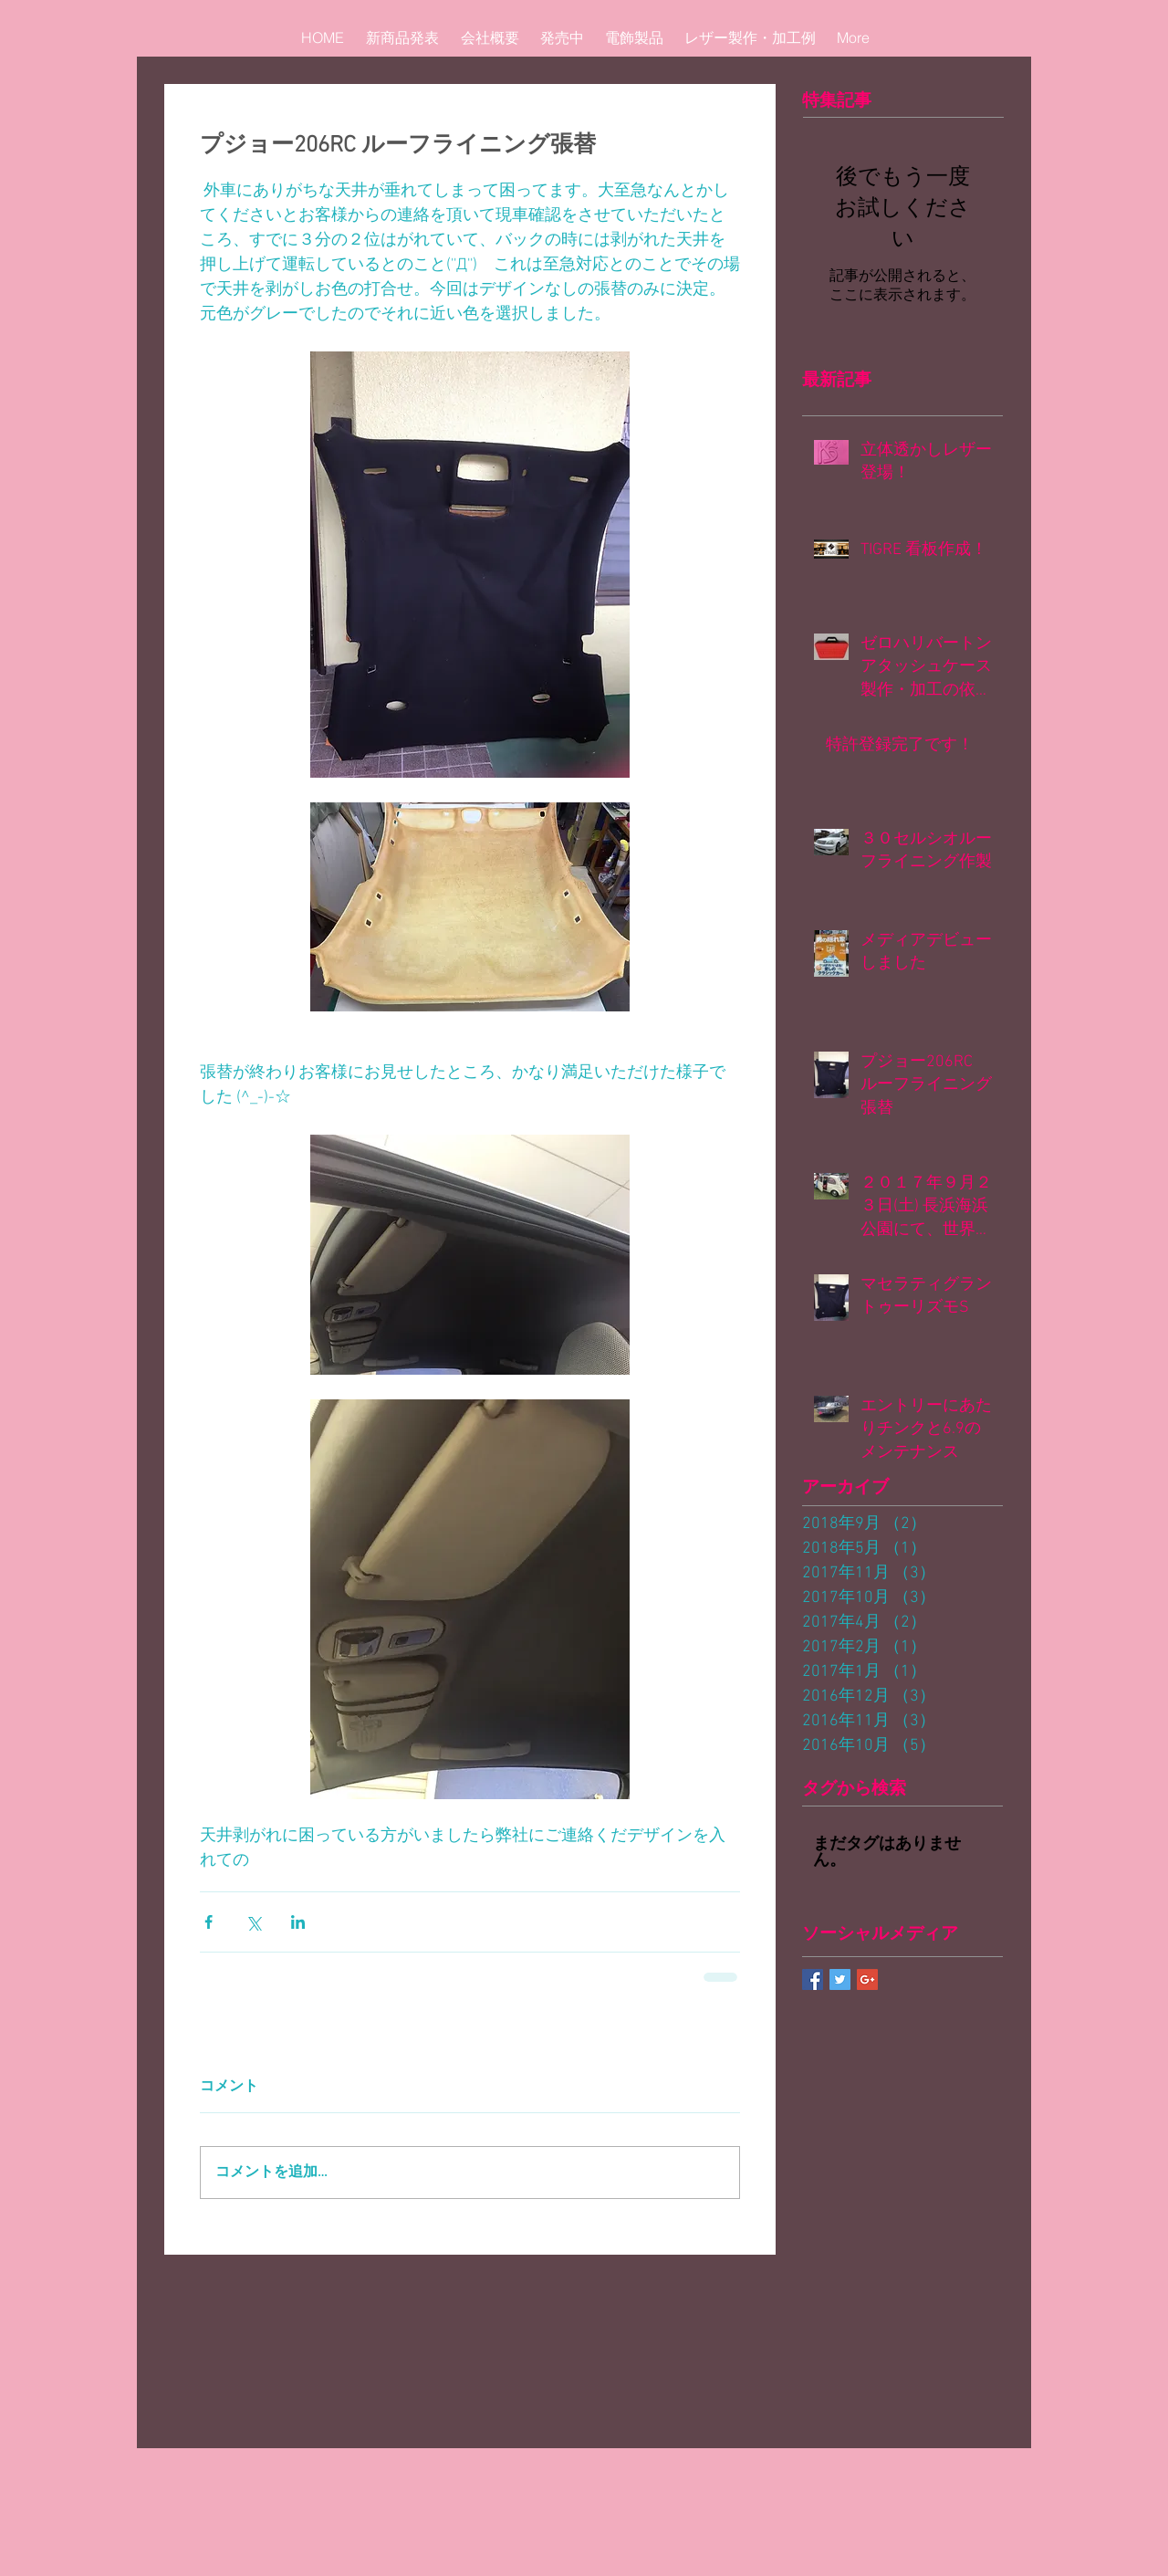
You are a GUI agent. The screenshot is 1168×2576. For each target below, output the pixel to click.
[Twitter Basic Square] (839, 1979)
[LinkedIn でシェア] (298, 1922)
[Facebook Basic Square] (812, 1979)
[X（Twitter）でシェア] (253, 1922)
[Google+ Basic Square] (867, 1979)
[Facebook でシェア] (208, 1922)
